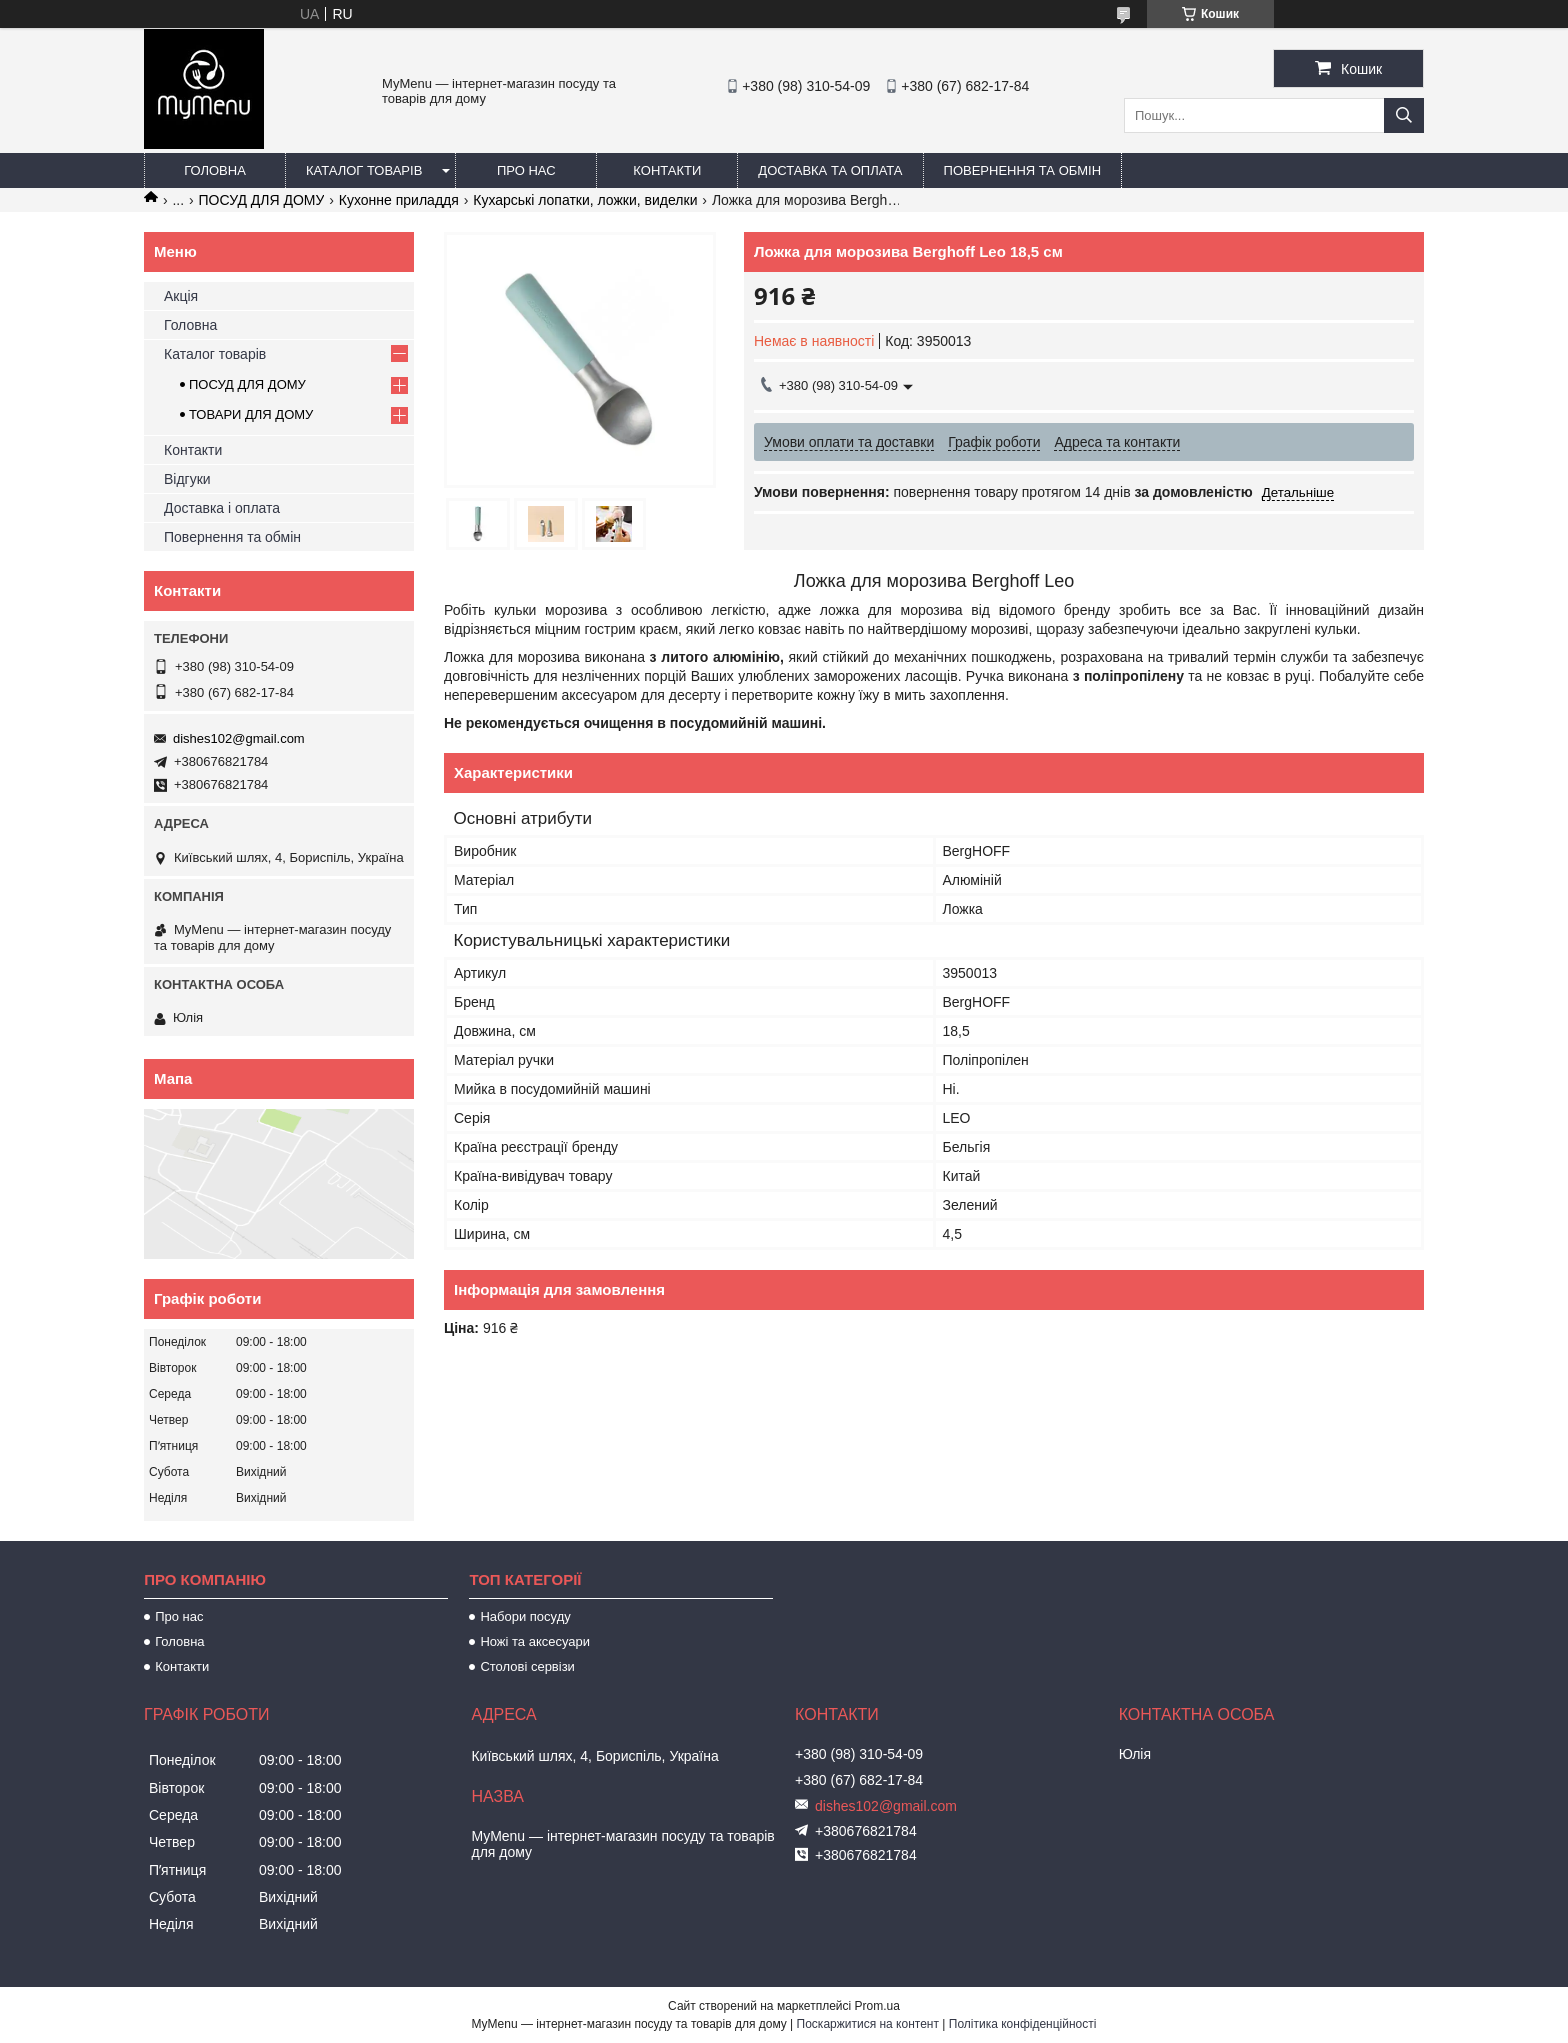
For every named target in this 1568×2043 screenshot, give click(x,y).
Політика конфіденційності (1023, 2024)
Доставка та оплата (830, 170)
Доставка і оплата (222, 508)
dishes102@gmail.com (239, 738)
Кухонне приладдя (399, 200)
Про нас (526, 170)
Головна (215, 170)
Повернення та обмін (1023, 170)
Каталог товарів (364, 170)
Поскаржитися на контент (868, 2024)
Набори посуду (525, 1616)
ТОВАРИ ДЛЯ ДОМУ (251, 414)
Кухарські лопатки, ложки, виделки (585, 200)
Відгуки (187, 479)
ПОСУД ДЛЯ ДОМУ (262, 200)
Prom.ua (877, 2006)
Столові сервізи (527, 1666)
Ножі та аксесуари (535, 1641)
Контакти (667, 170)
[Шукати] (1404, 115)
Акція (181, 296)
